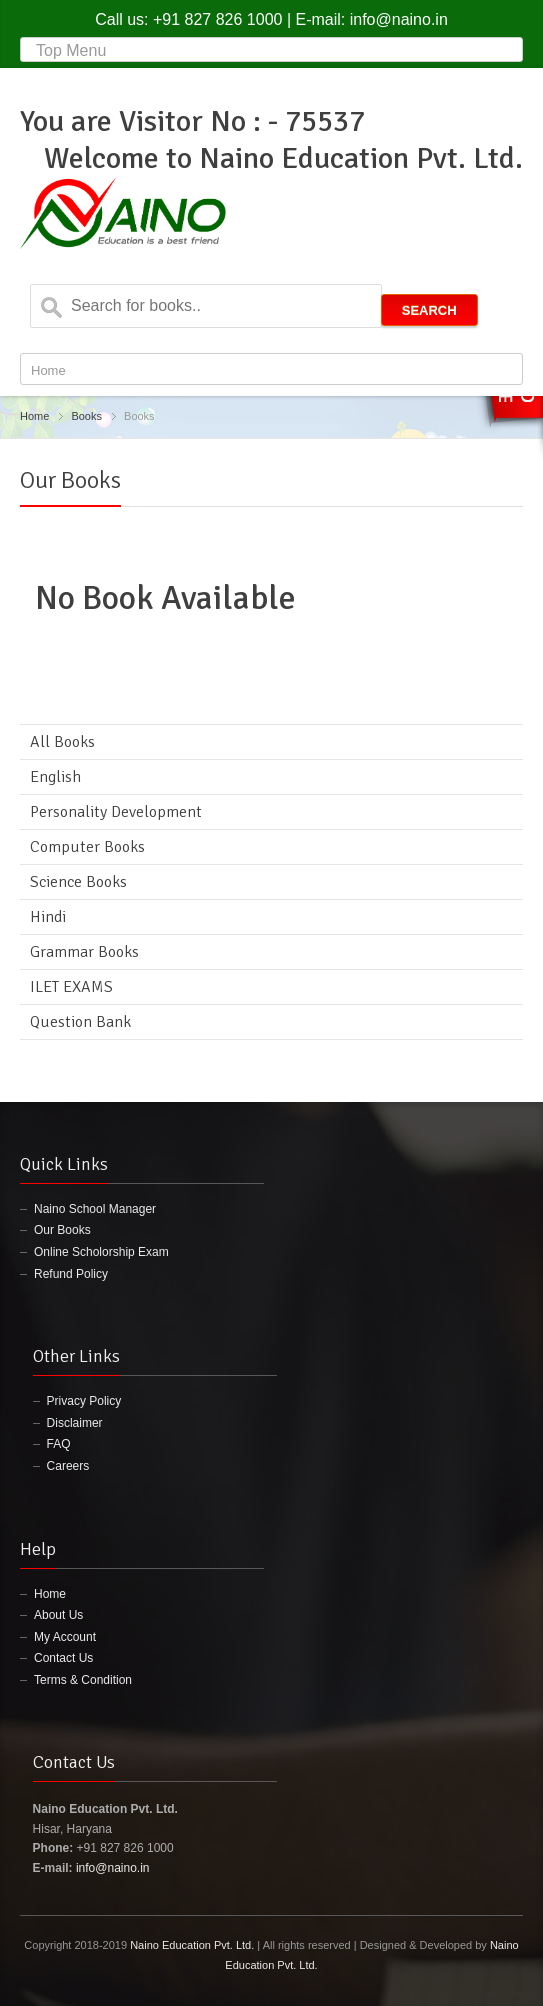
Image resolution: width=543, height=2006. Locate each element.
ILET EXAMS (71, 987)
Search (429, 310)
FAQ (59, 1444)
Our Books (62, 1230)
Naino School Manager (95, 1209)
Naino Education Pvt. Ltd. (192, 1945)
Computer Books (87, 847)
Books (86, 416)
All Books (62, 742)
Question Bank (80, 1022)
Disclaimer (75, 1423)
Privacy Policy (84, 1401)
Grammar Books (84, 952)
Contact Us (63, 1658)
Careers (68, 1466)
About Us (58, 1615)
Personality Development (116, 812)
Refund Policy (71, 1274)
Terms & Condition (83, 1680)
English (55, 777)
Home (34, 416)
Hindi (48, 917)
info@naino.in (399, 19)
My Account (65, 1637)
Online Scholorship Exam (101, 1252)
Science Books (78, 882)
